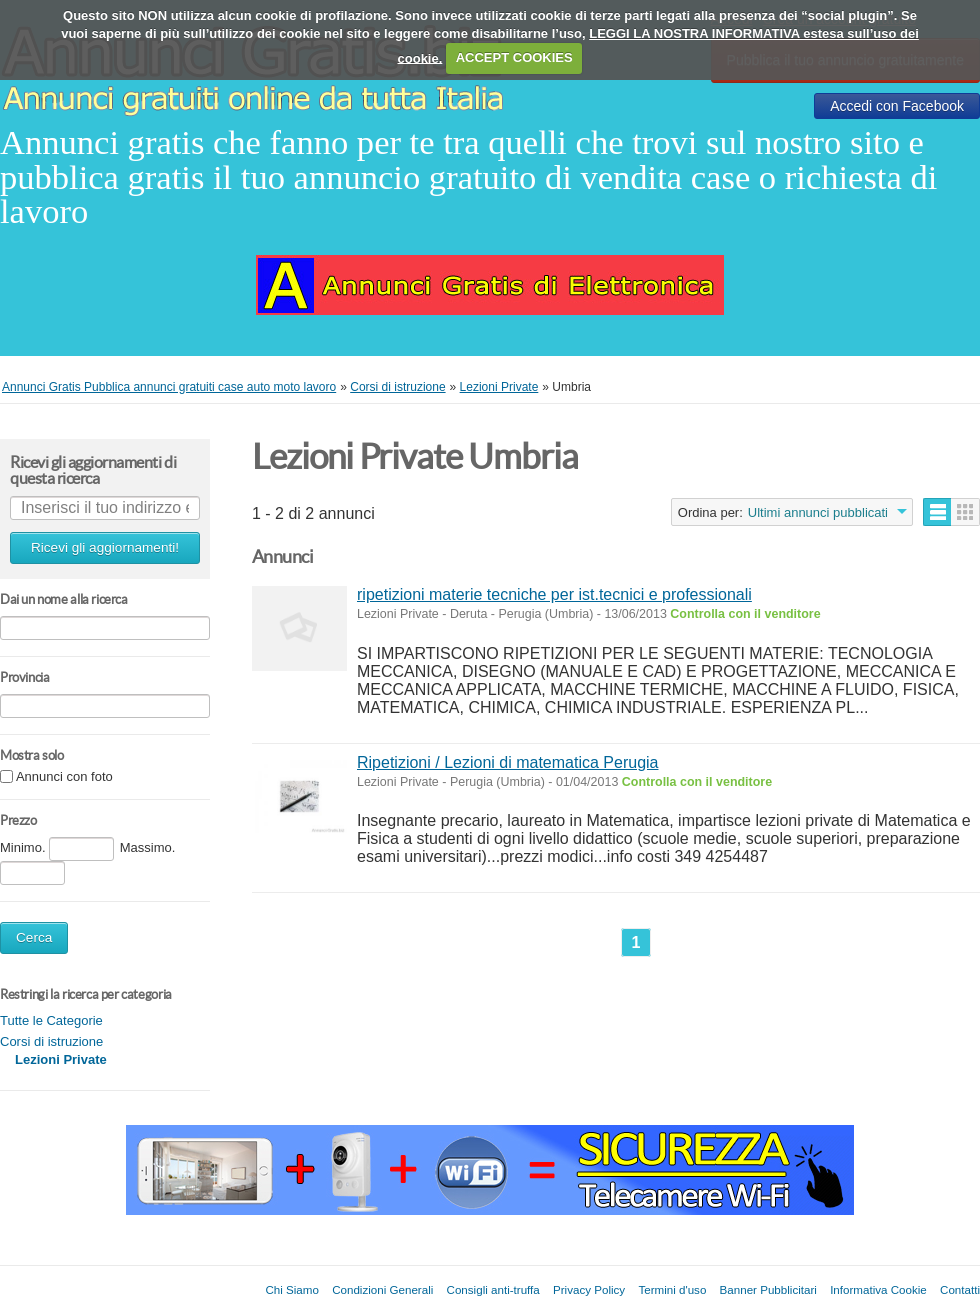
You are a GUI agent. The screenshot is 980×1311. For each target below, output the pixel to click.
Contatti (960, 1289)
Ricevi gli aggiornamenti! (105, 547)
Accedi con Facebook (897, 106)
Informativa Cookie (878, 1289)
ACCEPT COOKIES (514, 57)
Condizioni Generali (382, 1289)
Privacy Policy (589, 1289)
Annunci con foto (64, 777)
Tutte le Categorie (51, 1020)
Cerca (34, 937)
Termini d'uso (672, 1289)
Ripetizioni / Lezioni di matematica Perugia (507, 762)
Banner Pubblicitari (768, 1289)
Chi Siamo (291, 1289)
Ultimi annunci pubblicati (818, 512)
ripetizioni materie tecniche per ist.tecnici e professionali (554, 594)
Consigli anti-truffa (493, 1289)
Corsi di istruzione (51, 1041)
